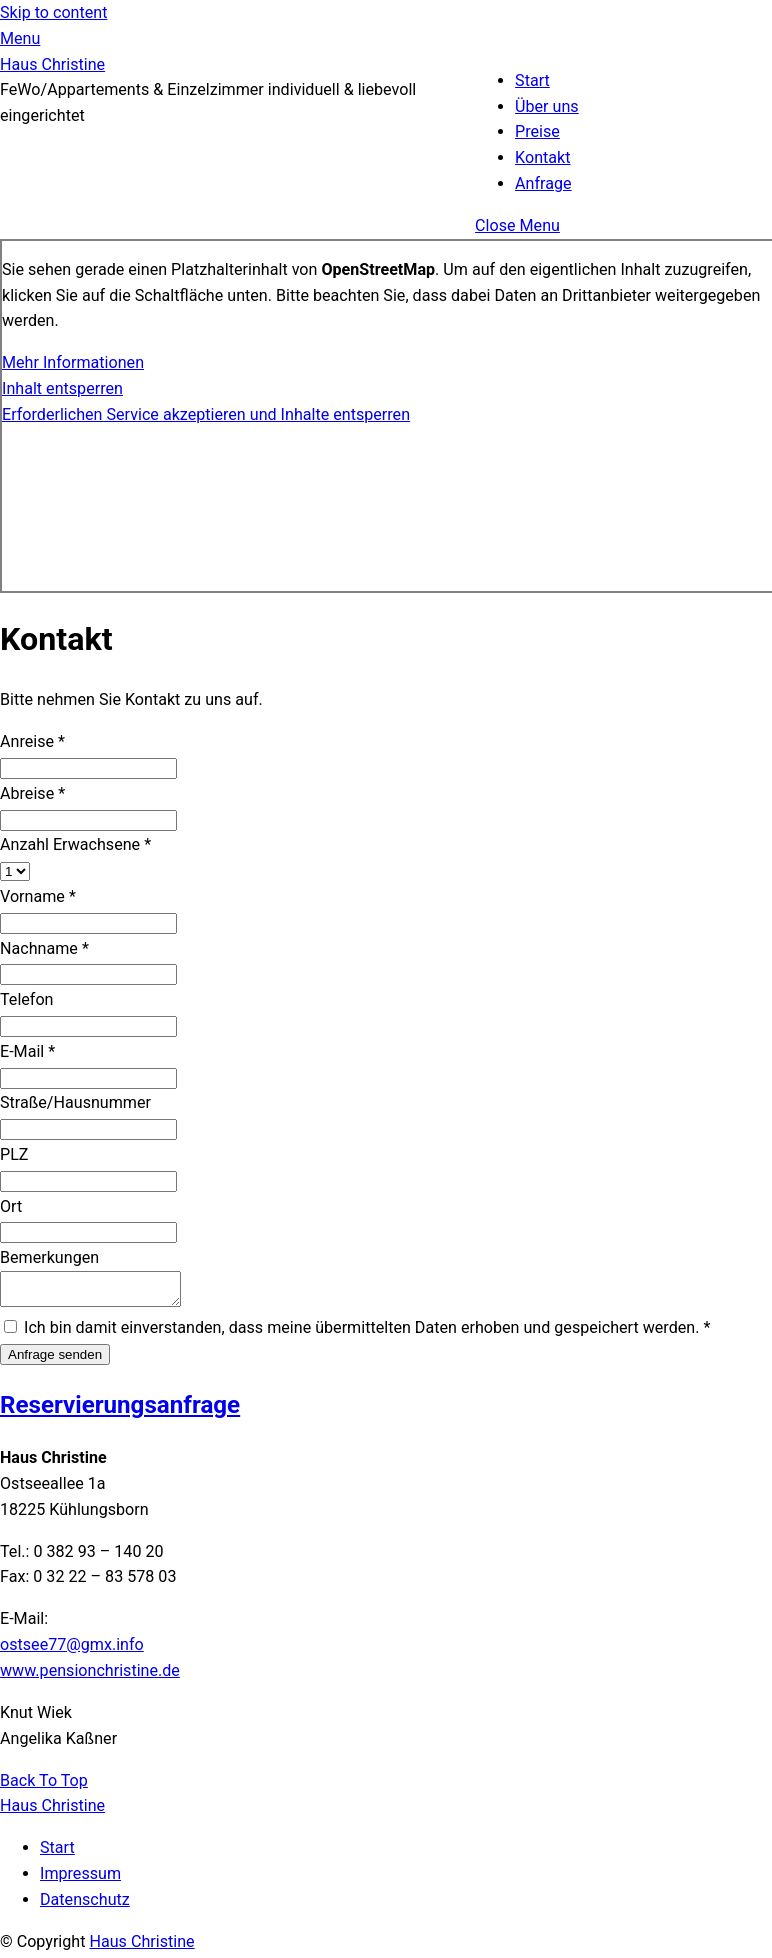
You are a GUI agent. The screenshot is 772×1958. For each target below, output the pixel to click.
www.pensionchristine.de (90, 1676)
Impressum (80, 1879)
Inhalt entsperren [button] (62, 388)
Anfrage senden (55, 1360)
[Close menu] (517, 225)
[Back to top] (44, 1786)
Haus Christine (141, 1947)
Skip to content (53, 12)
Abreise (32, 793)
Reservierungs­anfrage (120, 1411)
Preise (537, 131)
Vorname (38, 896)
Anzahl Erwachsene (75, 844)
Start (532, 80)
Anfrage (543, 183)
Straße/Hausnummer (75, 1102)
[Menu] (20, 38)
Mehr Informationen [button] (73, 362)
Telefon (27, 999)
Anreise (32, 741)
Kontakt (542, 157)
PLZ (14, 1154)
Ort (11, 1206)
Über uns (547, 106)
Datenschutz (85, 1905)
